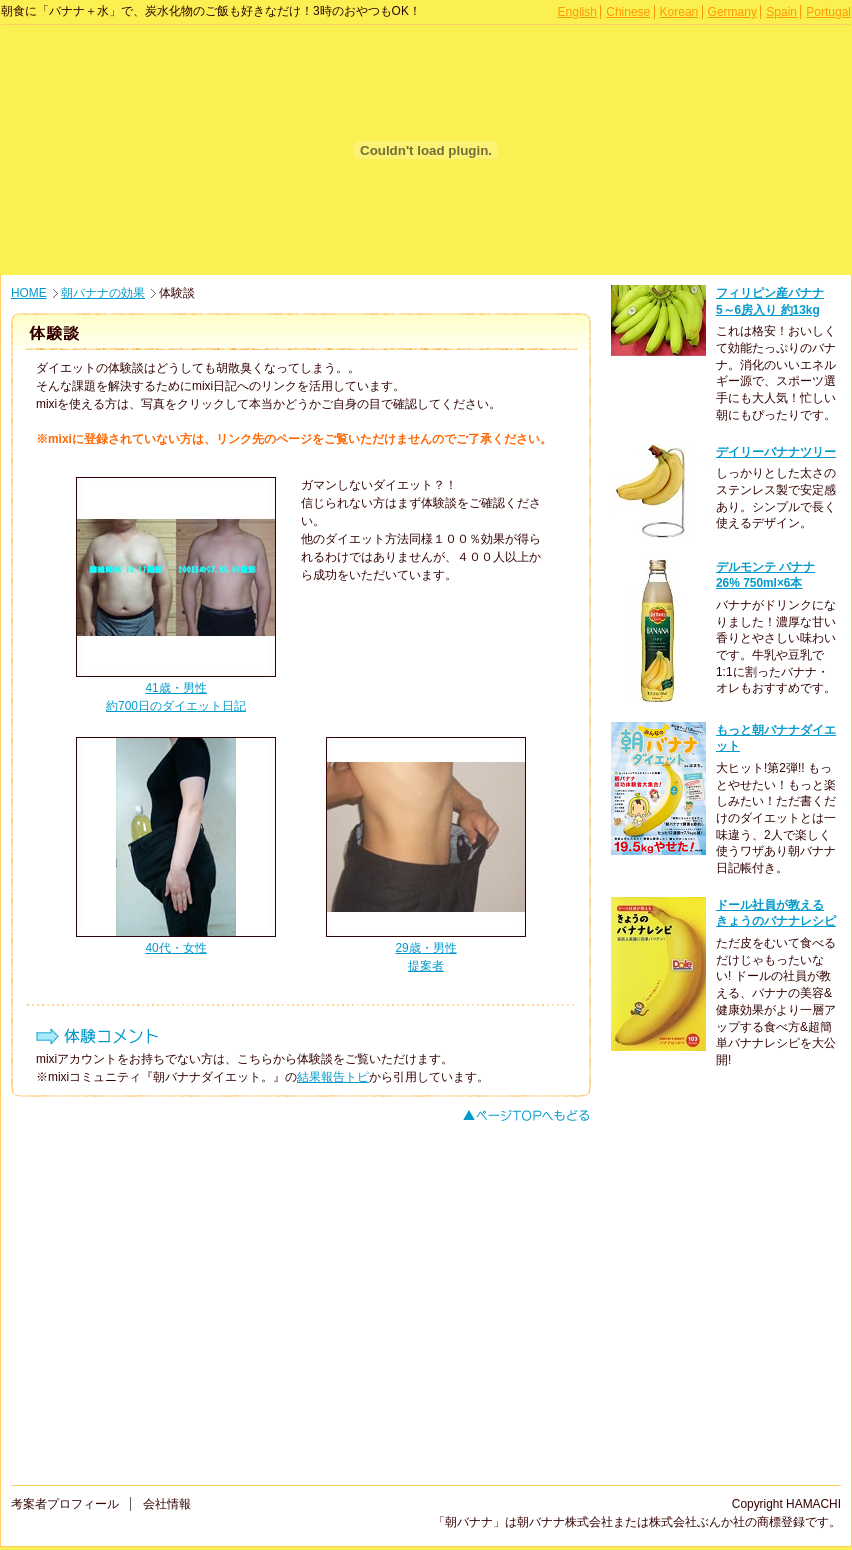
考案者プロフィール (65, 1504)
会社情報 (167, 1504)
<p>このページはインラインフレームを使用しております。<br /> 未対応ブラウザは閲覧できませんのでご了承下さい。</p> (731, 875)
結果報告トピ (333, 1077)
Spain (781, 12)
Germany (732, 12)
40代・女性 (175, 948)
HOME (29, 293)
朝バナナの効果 (103, 293)
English (577, 12)
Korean (679, 12)
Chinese (628, 12)
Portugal (828, 12)
